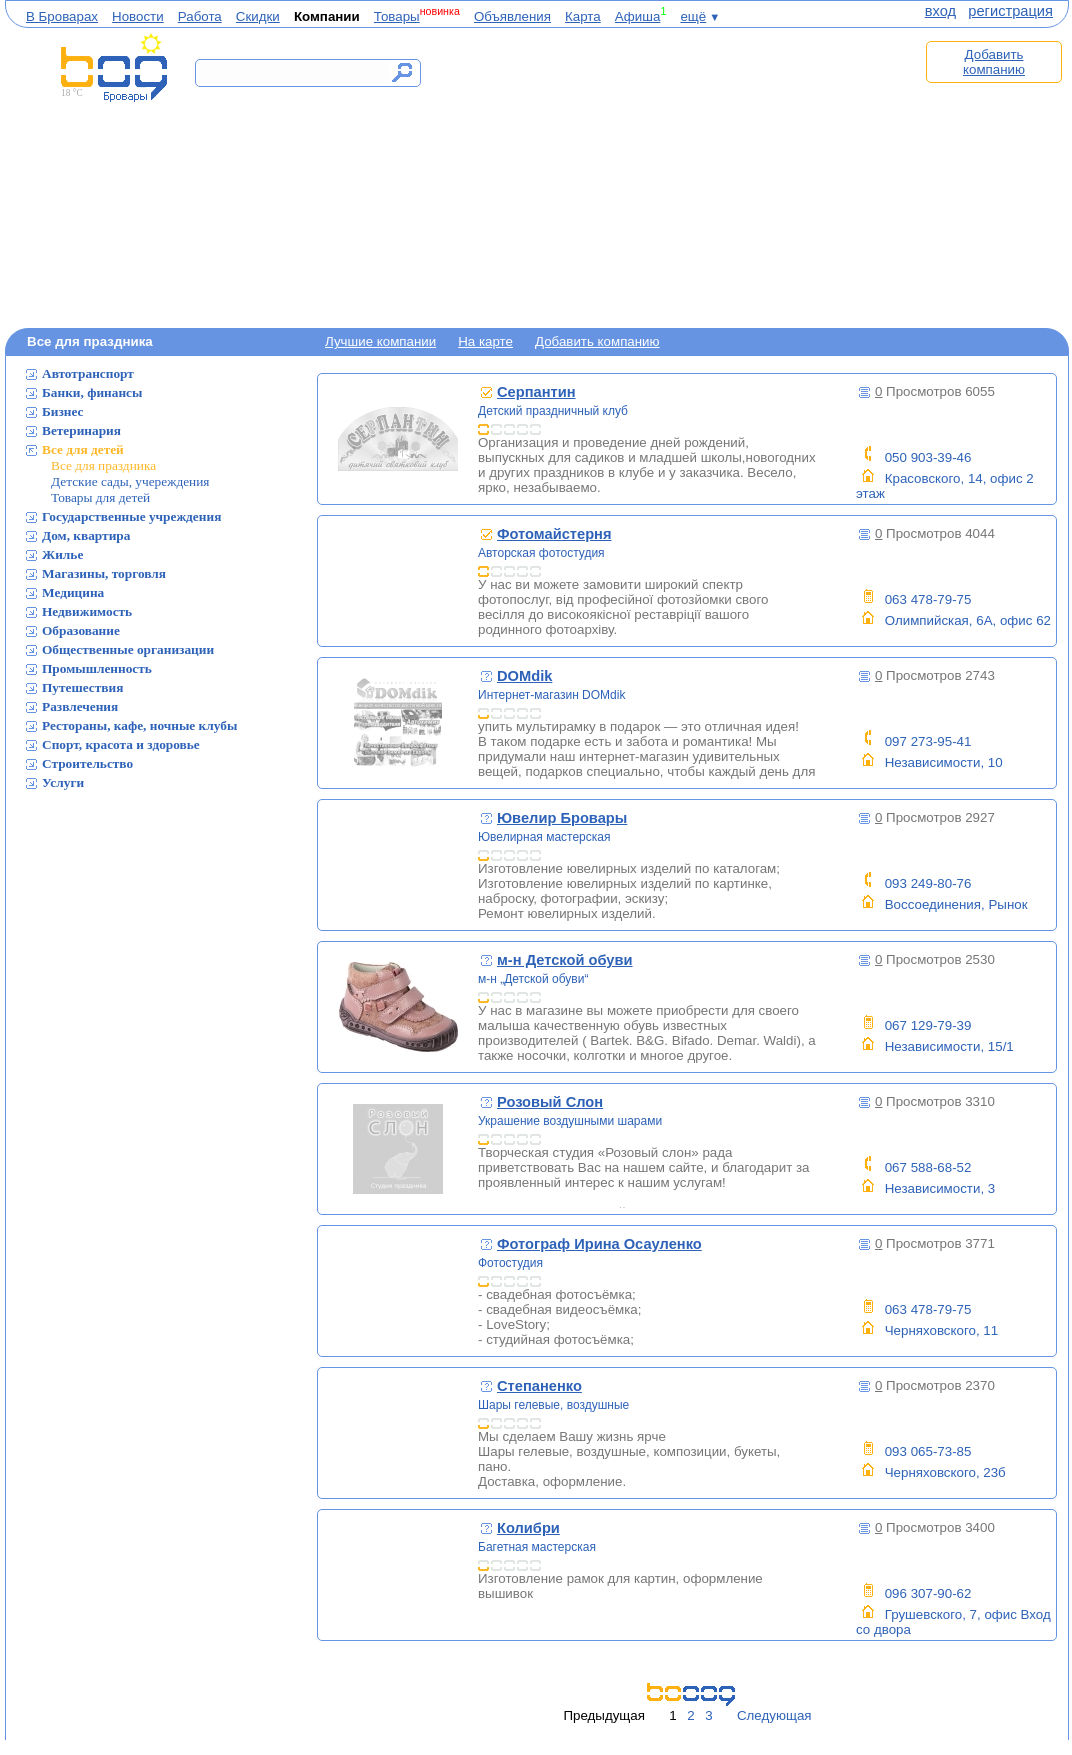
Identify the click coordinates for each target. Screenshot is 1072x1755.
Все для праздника (103, 465)
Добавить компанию (994, 62)
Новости (138, 16)
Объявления (512, 16)
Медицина (73, 592)
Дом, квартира (86, 535)
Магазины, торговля (104, 573)
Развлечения (80, 706)
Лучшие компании (380, 341)
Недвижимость (87, 611)
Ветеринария (81, 430)
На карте (485, 341)
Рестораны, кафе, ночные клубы (139, 725)
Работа (200, 16)
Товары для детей (100, 497)
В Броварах (62, 16)
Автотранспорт (88, 373)
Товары (397, 16)
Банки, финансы (92, 392)
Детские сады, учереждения (130, 481)
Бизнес (63, 411)
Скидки (258, 16)
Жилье (62, 554)
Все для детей (83, 449)
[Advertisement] (677, 177)
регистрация (1010, 11)
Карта (583, 16)
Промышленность (97, 668)
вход (940, 11)
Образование (81, 630)
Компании (327, 16)
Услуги (63, 782)
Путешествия (82, 687)
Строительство (87, 763)
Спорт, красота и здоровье (121, 744)
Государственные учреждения (131, 516)
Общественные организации (128, 649)
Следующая (774, 1715)
